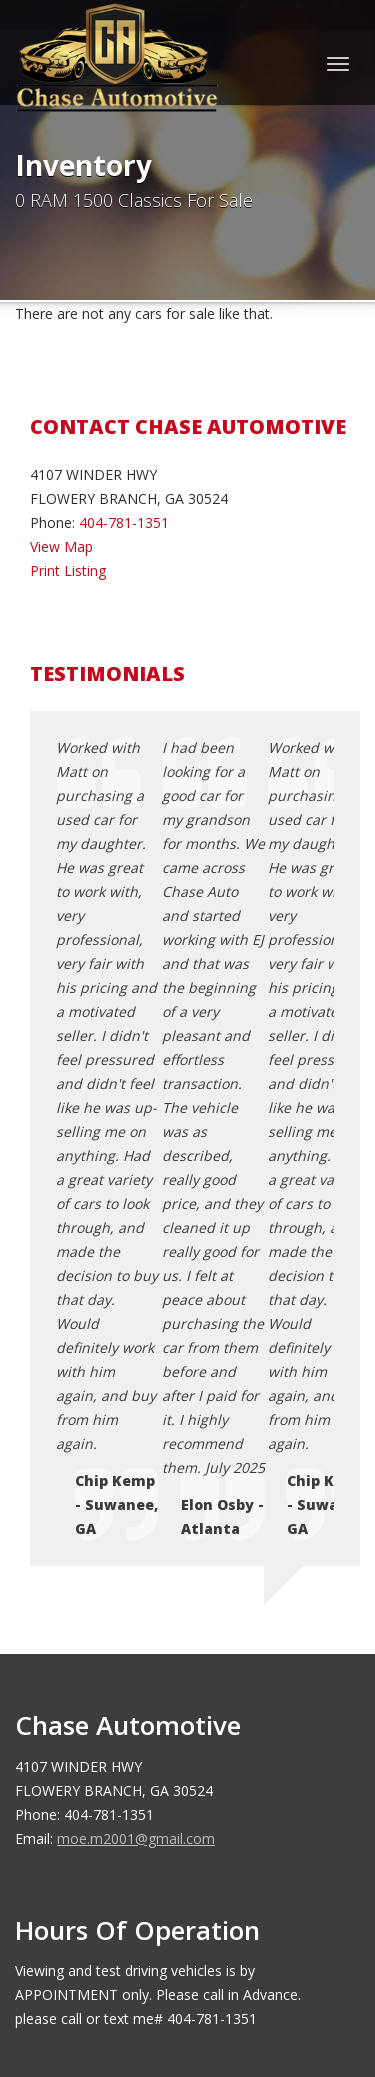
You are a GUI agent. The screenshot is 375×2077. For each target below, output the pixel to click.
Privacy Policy (114, 1671)
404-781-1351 (124, 522)
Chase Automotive (162, 1947)
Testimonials (111, 1719)
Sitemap (96, 1743)
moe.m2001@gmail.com (136, 1334)
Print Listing (68, 570)
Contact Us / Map (127, 1647)
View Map (61, 546)
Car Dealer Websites (90, 1971)
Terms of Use (114, 1695)
